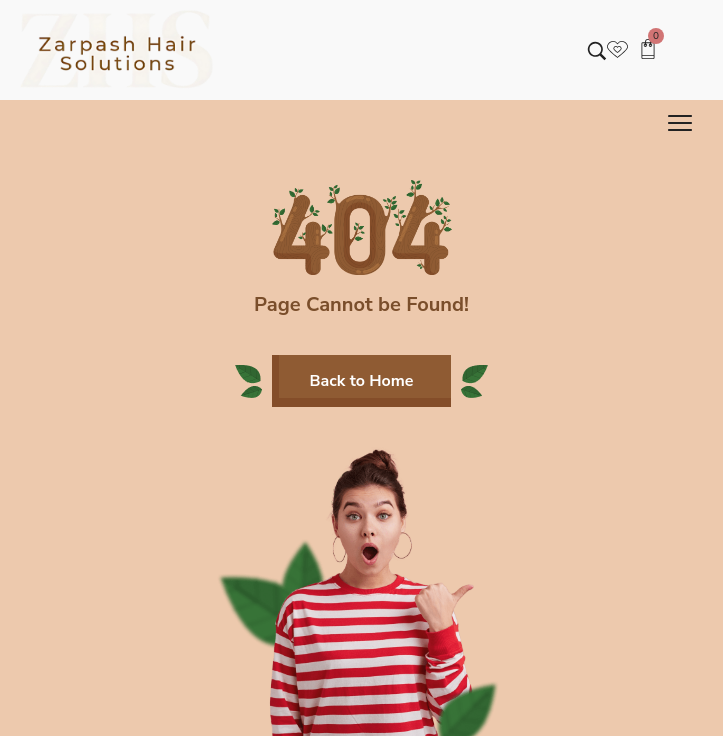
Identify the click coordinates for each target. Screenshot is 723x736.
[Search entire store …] (597, 51)
